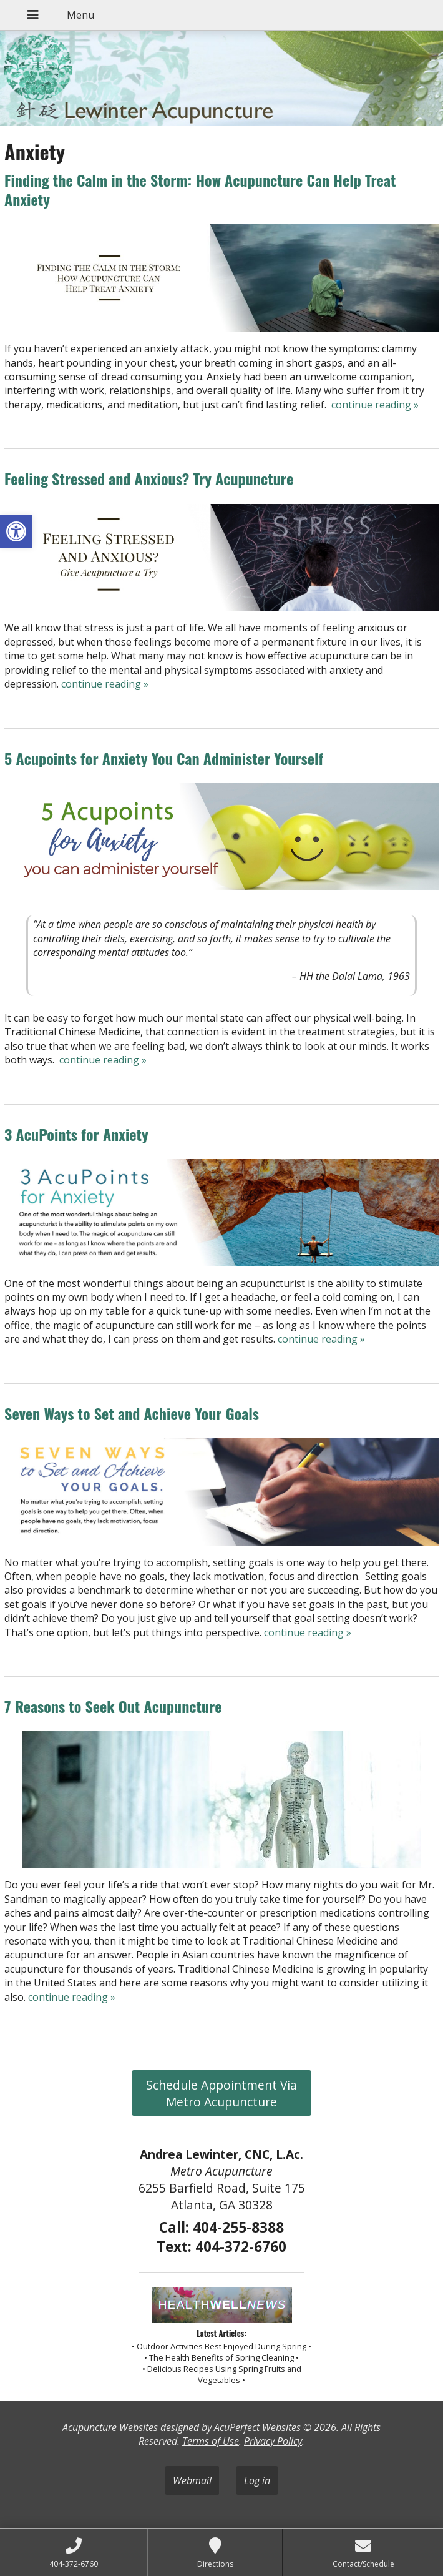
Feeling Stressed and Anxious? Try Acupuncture (148, 478)
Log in (257, 2480)
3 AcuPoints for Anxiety (76, 1134)
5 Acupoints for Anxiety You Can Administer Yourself (163, 758)
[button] (16, 531)
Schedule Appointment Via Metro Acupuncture (221, 2093)
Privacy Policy (273, 2441)
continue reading (375, 405)
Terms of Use (210, 2441)
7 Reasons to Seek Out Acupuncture (112, 1706)
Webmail (192, 2480)
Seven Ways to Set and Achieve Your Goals (131, 1413)
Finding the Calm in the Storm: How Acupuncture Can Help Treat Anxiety (200, 189)
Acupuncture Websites (110, 2427)
